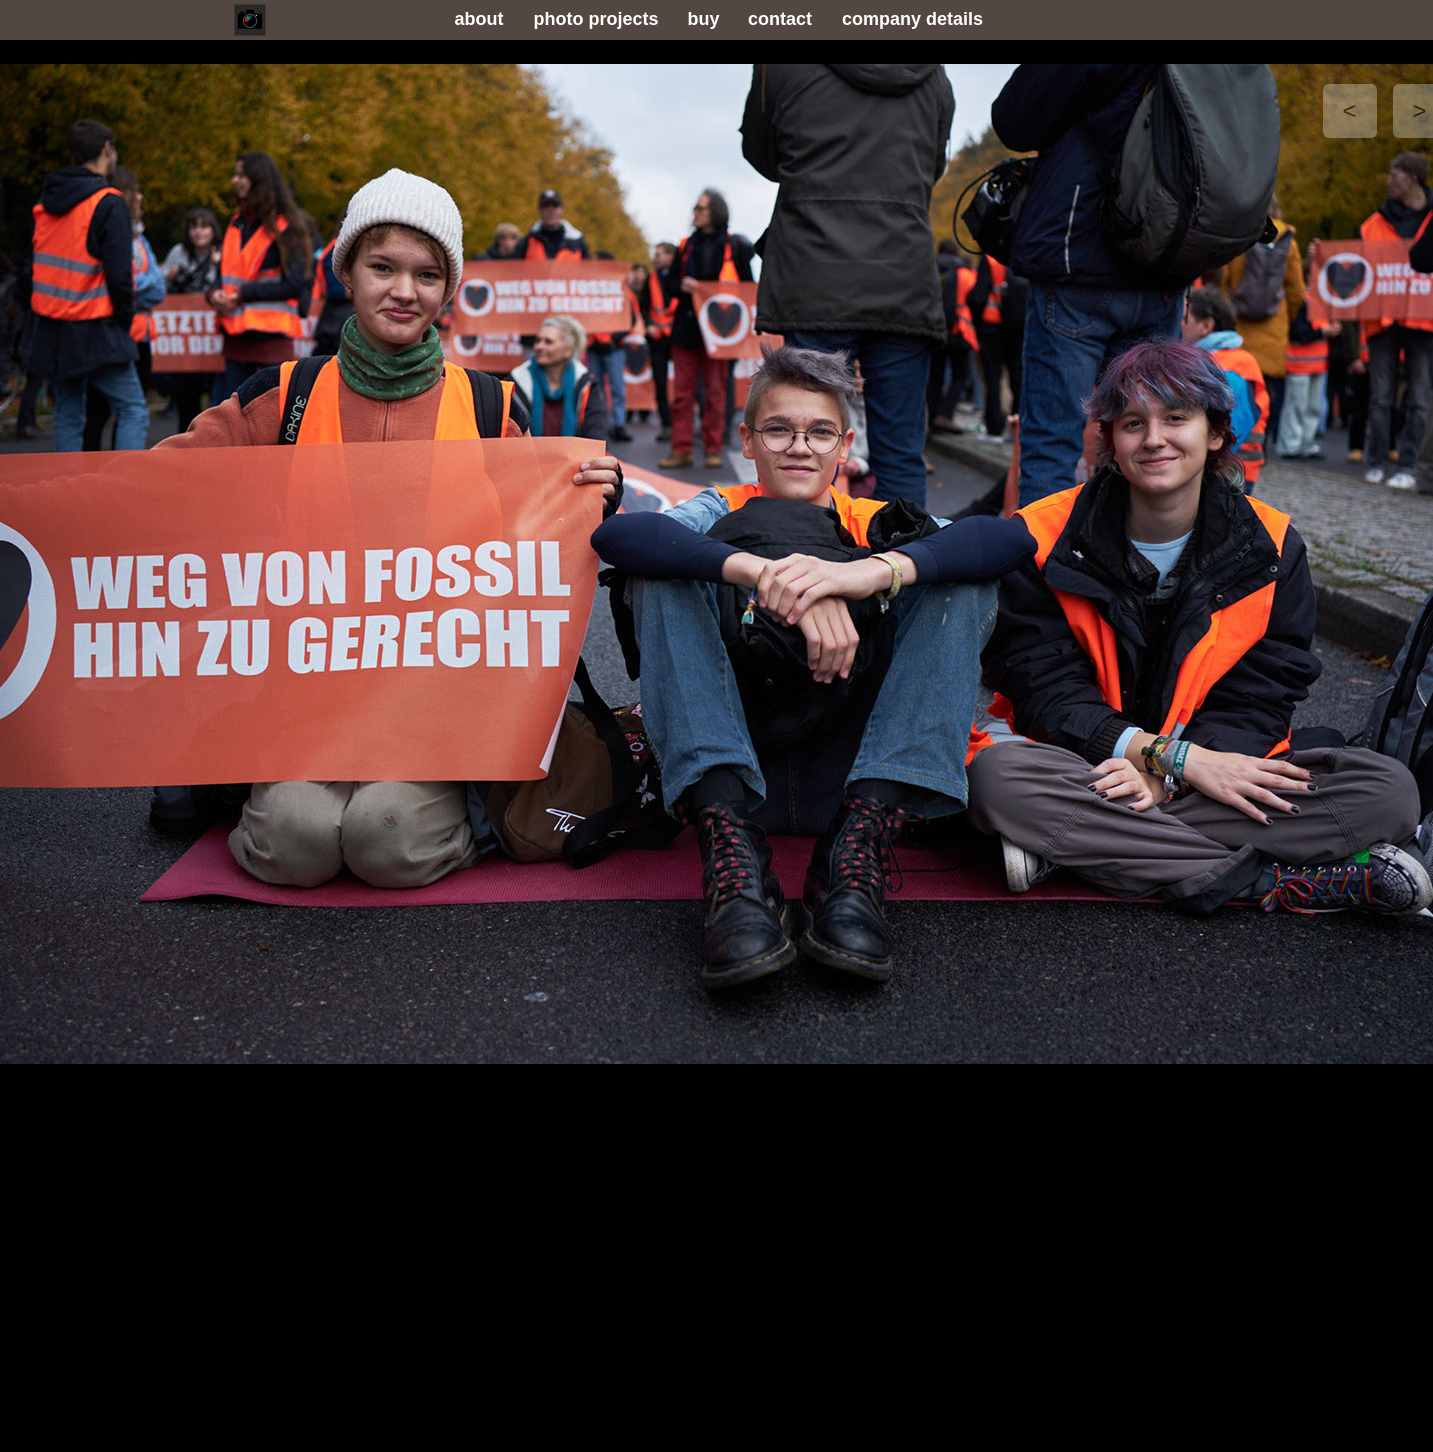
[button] (1350, 111)
